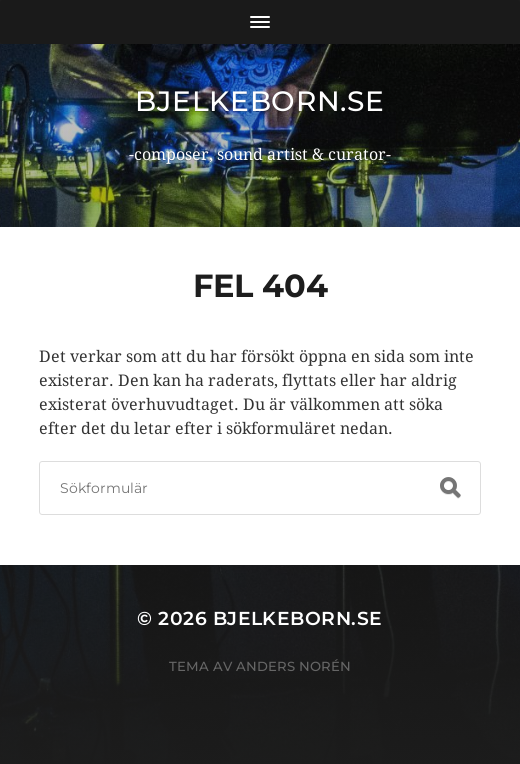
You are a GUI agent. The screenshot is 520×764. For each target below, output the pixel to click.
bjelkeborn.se (259, 101)
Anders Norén (293, 666)
